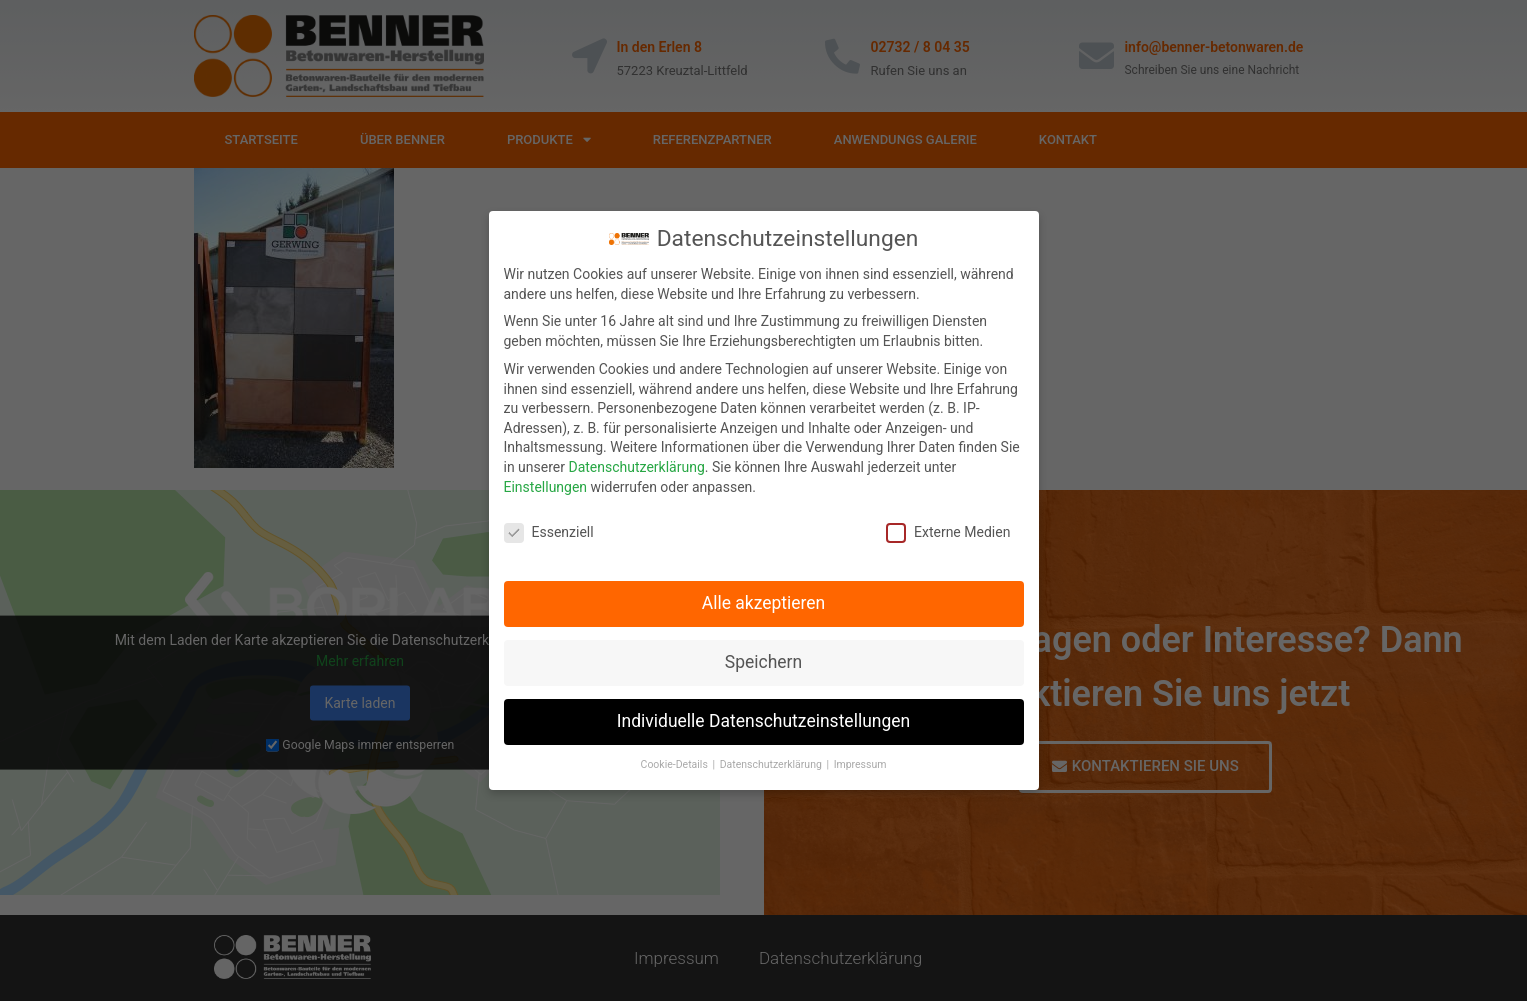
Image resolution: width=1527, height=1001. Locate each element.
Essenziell (549, 526)
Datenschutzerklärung (636, 461)
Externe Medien (948, 526)
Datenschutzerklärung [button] (772, 758)
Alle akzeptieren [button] (764, 597)
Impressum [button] (860, 758)
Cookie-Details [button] (676, 758)
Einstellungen (546, 481)
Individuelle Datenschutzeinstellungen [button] (763, 715)
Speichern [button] (763, 656)
